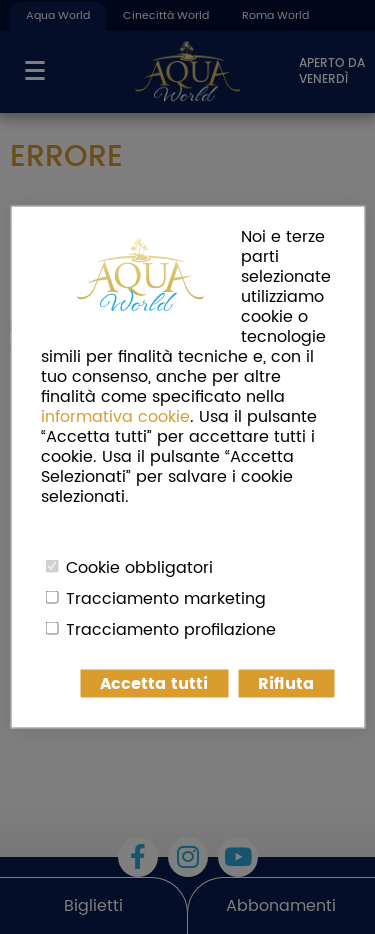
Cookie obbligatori (139, 568)
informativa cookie (115, 417)
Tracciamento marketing (166, 599)
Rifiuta (286, 684)
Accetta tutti (154, 684)
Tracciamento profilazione (171, 630)
